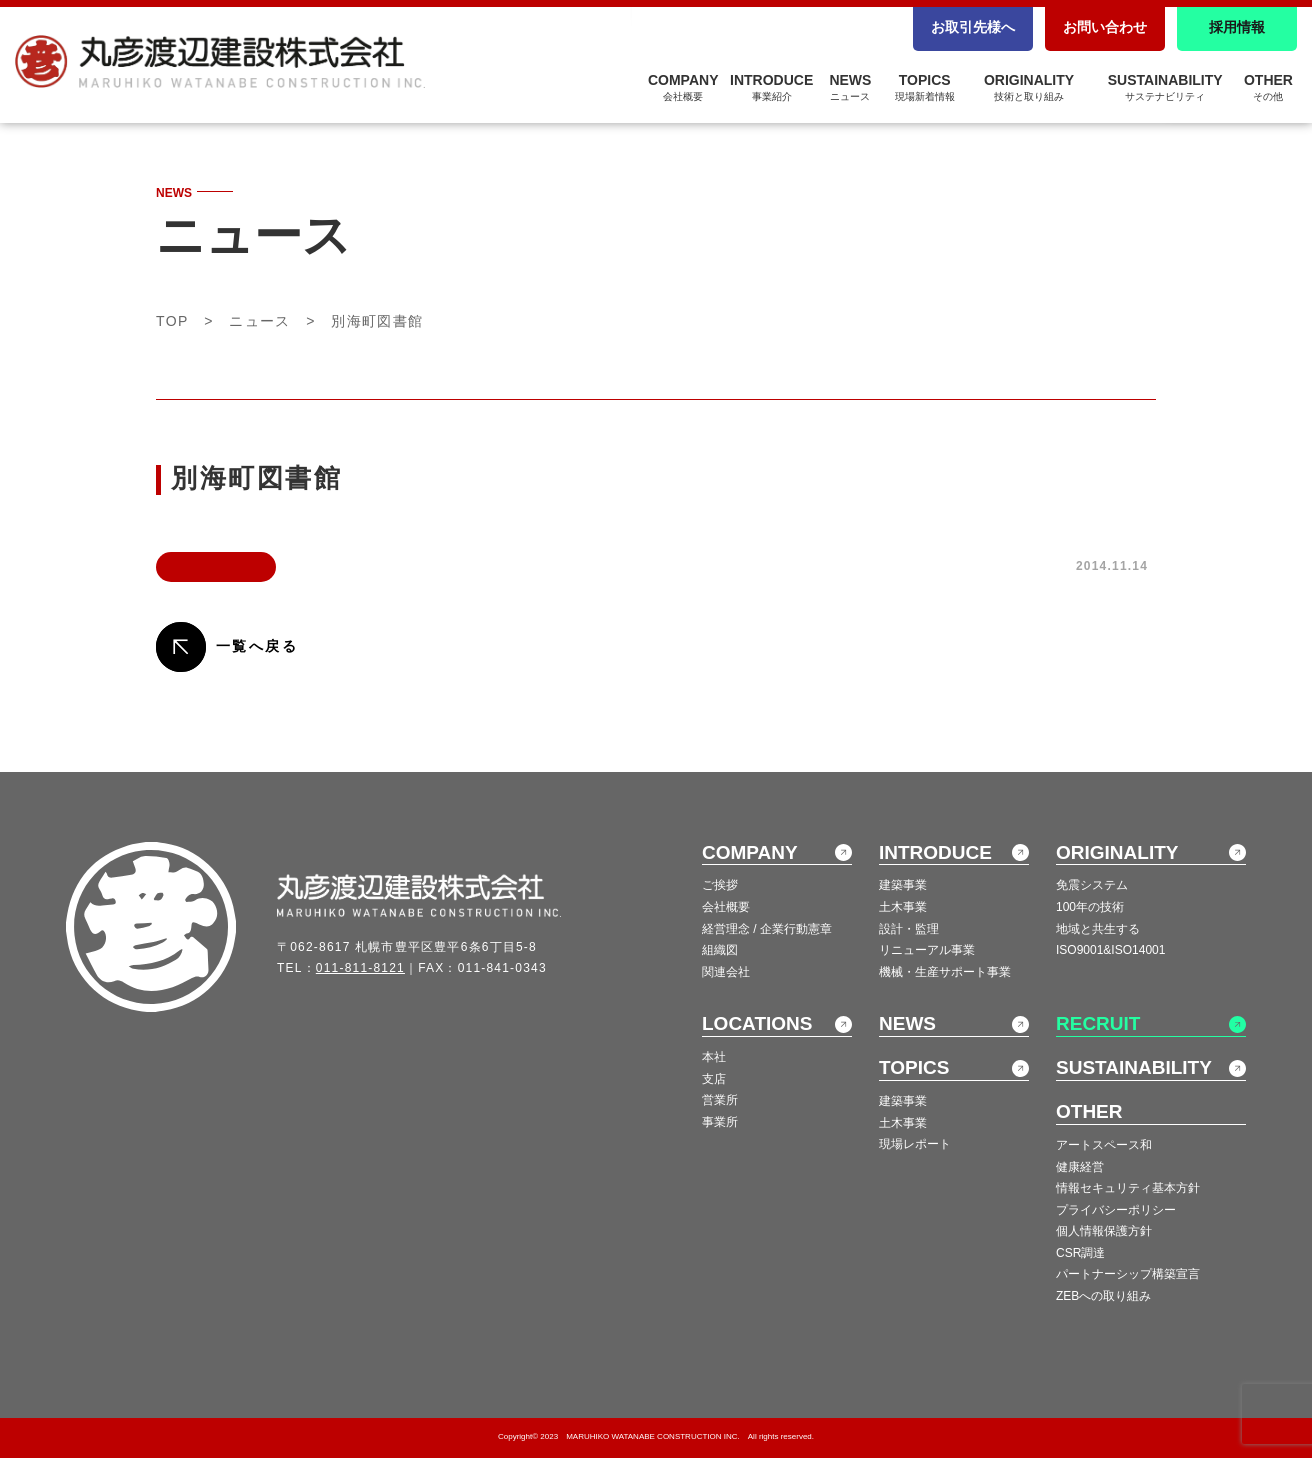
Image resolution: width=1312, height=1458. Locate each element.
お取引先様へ (973, 27)
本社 (714, 1057)
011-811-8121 (360, 968)
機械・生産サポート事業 (945, 972)
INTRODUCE (771, 87)
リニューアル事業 (927, 950)
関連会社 (726, 972)
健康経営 (1080, 1167)
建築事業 (903, 885)
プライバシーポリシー (1116, 1210)
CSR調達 (1080, 1253)
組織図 (720, 950)
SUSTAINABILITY (1165, 87)
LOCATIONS (757, 1023)
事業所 (720, 1122)
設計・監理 (909, 929)
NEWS (850, 87)
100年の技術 (1090, 907)
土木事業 (903, 907)
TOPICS (925, 87)
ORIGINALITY (1029, 87)
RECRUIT (1098, 1023)
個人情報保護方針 (1104, 1231)
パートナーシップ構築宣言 (1128, 1274)
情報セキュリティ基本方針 (1128, 1188)
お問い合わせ (1105, 27)
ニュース (260, 321)
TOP (172, 321)
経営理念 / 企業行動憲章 (767, 929)
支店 (714, 1079)
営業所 (720, 1100)
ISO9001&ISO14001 (1110, 950)
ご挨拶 (720, 885)
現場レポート (915, 1144)
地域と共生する (1098, 929)
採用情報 (1237, 27)
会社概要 (726, 907)
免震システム (1092, 885)
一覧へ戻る (257, 646)
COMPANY (683, 87)
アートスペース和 (1104, 1145)
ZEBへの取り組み (1103, 1296)
